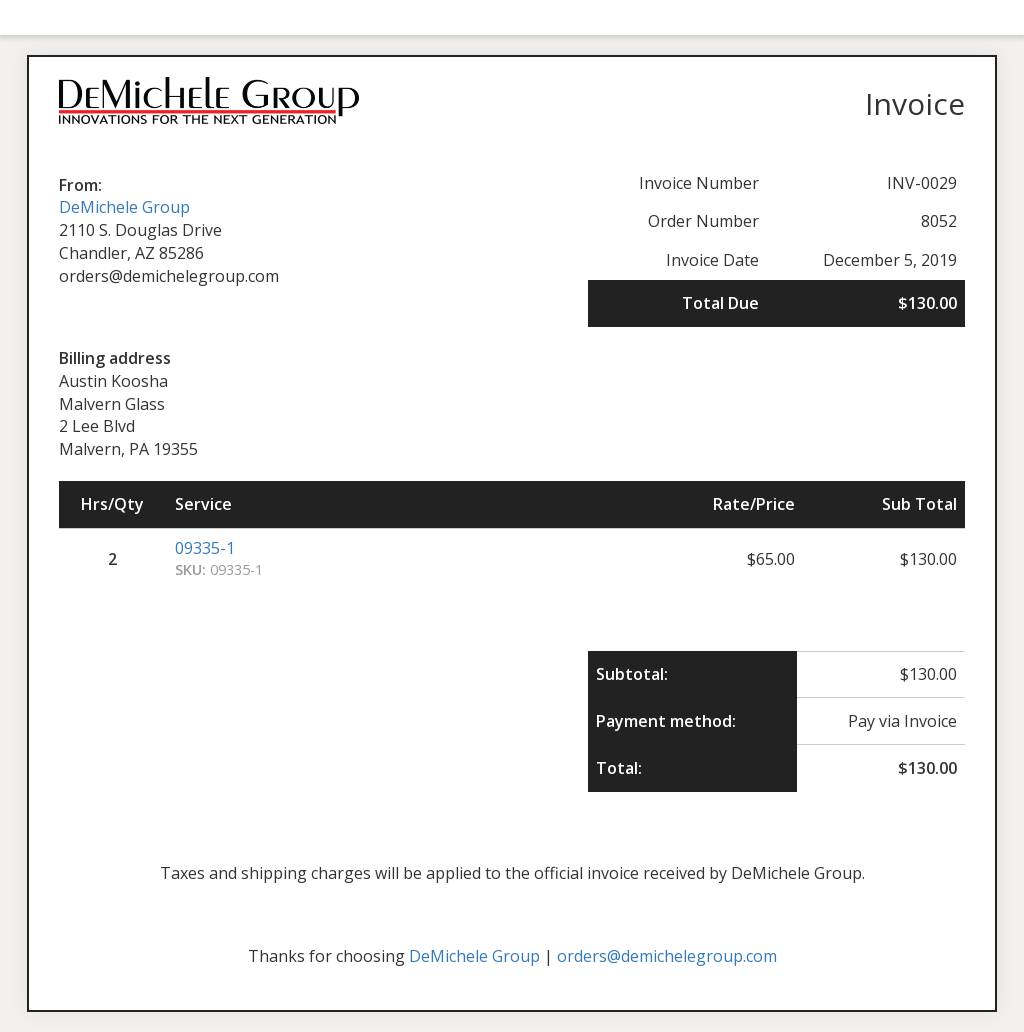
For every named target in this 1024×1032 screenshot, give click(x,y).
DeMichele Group (124, 207)
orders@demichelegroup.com (667, 956)
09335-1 (205, 548)
